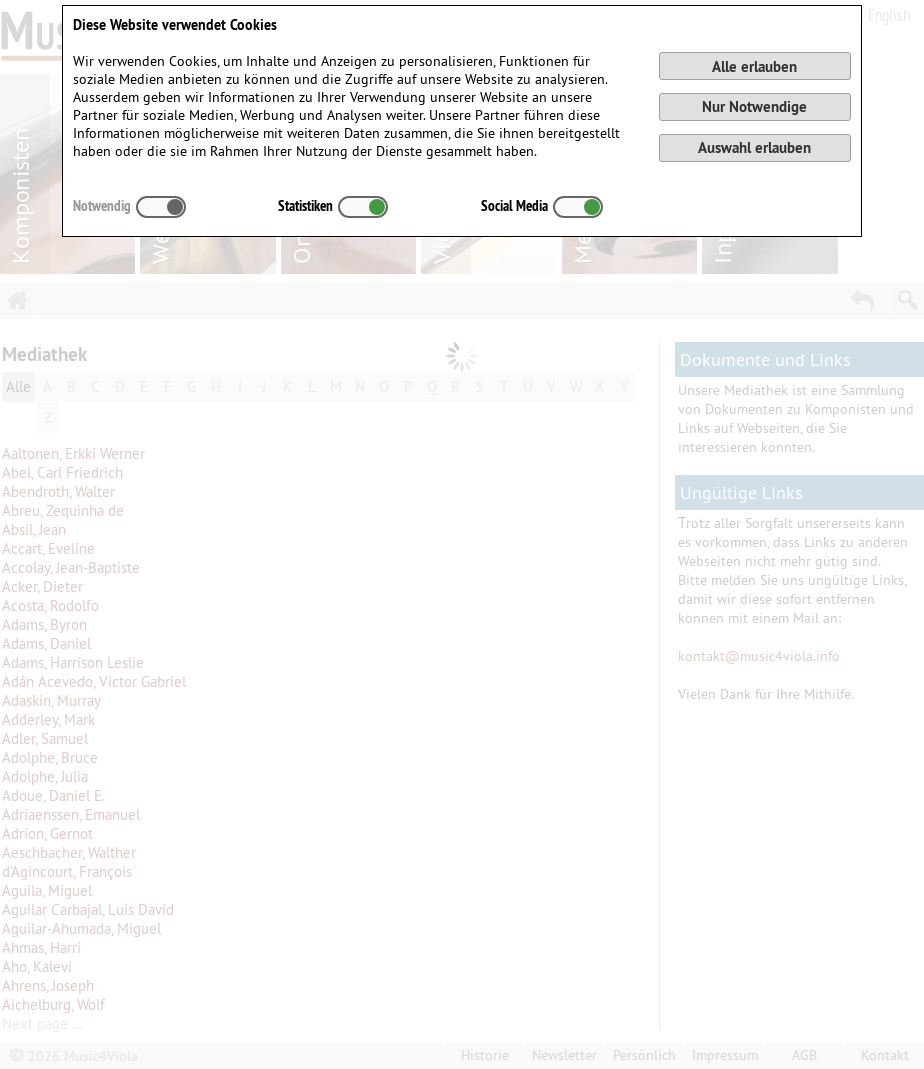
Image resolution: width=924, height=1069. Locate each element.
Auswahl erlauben (754, 147)
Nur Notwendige (754, 106)
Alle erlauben (754, 66)
